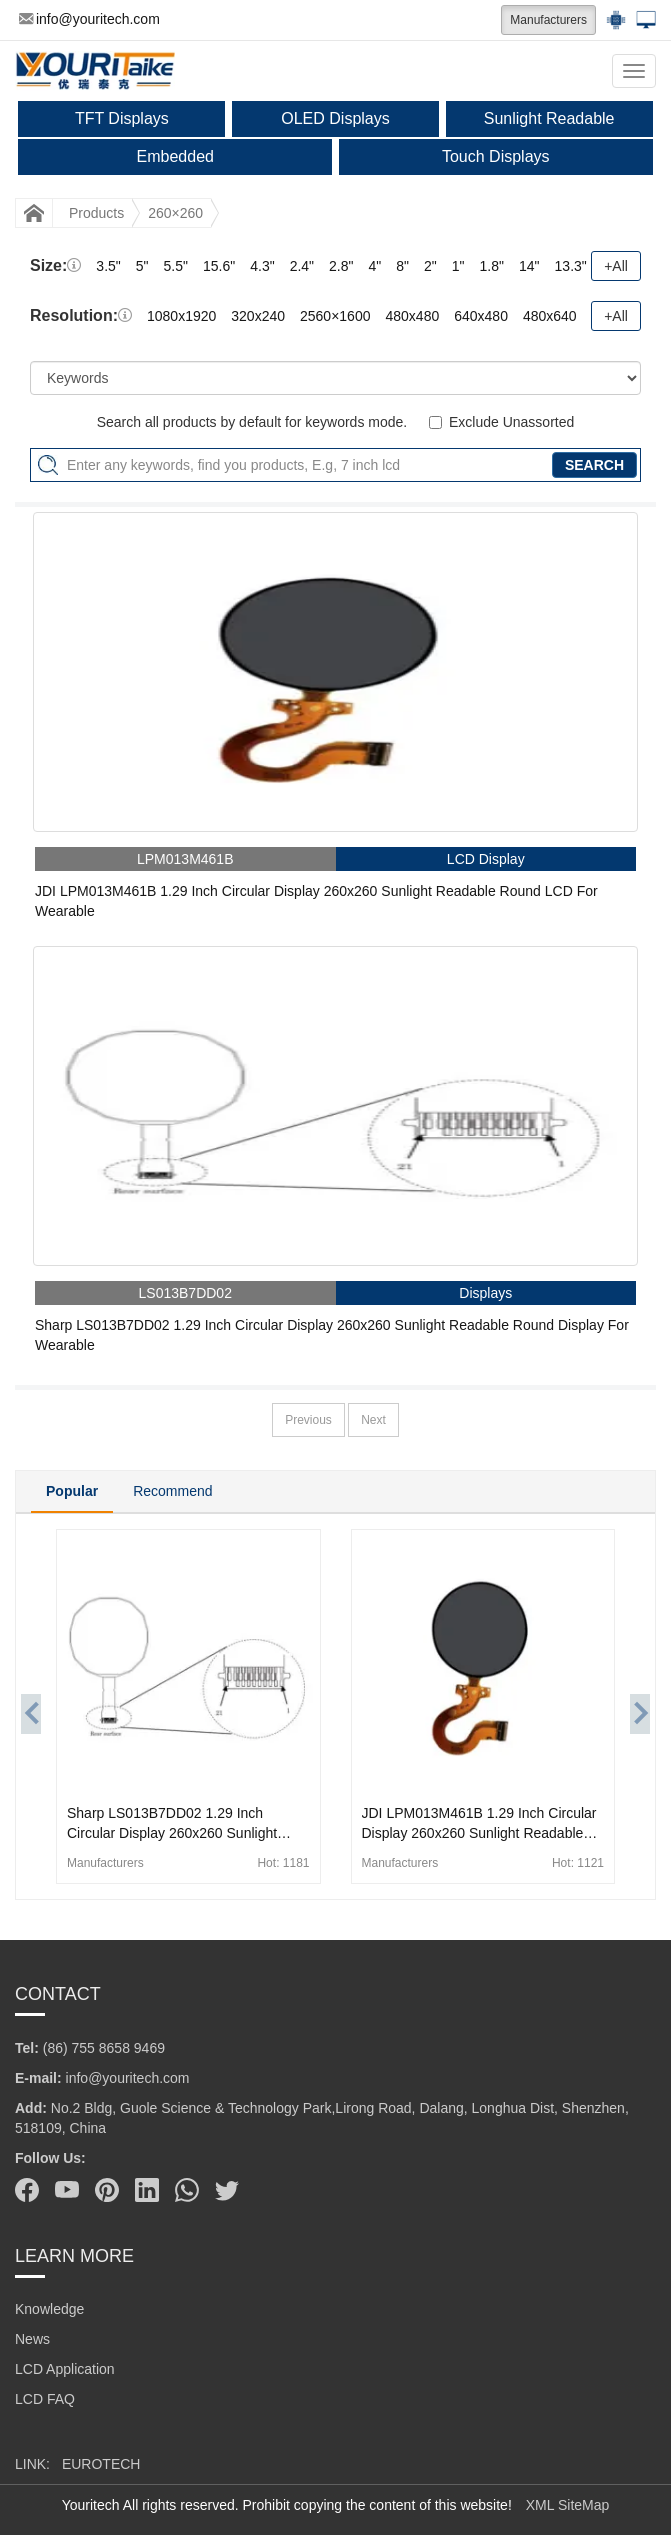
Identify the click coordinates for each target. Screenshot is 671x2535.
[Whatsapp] (187, 2190)
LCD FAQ (45, 2399)
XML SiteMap (568, 2505)
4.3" (262, 266)
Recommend (172, 1491)
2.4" (302, 266)
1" (458, 266)
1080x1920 (181, 316)
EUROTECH (101, 2464)
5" (142, 266)
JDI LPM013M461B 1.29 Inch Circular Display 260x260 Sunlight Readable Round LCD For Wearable (316, 901)
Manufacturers (548, 20)
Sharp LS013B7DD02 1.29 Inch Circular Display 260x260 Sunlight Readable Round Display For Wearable (332, 1335)
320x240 (258, 316)
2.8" (341, 266)
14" (529, 266)
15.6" (219, 266)
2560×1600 (335, 316)
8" (402, 266)
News (32, 2339)
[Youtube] (67, 2190)
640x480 (481, 316)
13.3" (571, 266)
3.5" (108, 266)
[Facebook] (27, 2190)
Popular (72, 1491)
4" (375, 266)
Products (96, 213)
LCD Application (65, 2369)
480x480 (412, 316)
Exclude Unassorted (511, 422)
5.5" (176, 266)
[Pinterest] (107, 2190)
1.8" (492, 266)
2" (430, 266)
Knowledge (49, 2309)
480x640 (550, 316)
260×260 (175, 213)
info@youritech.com (89, 19)
